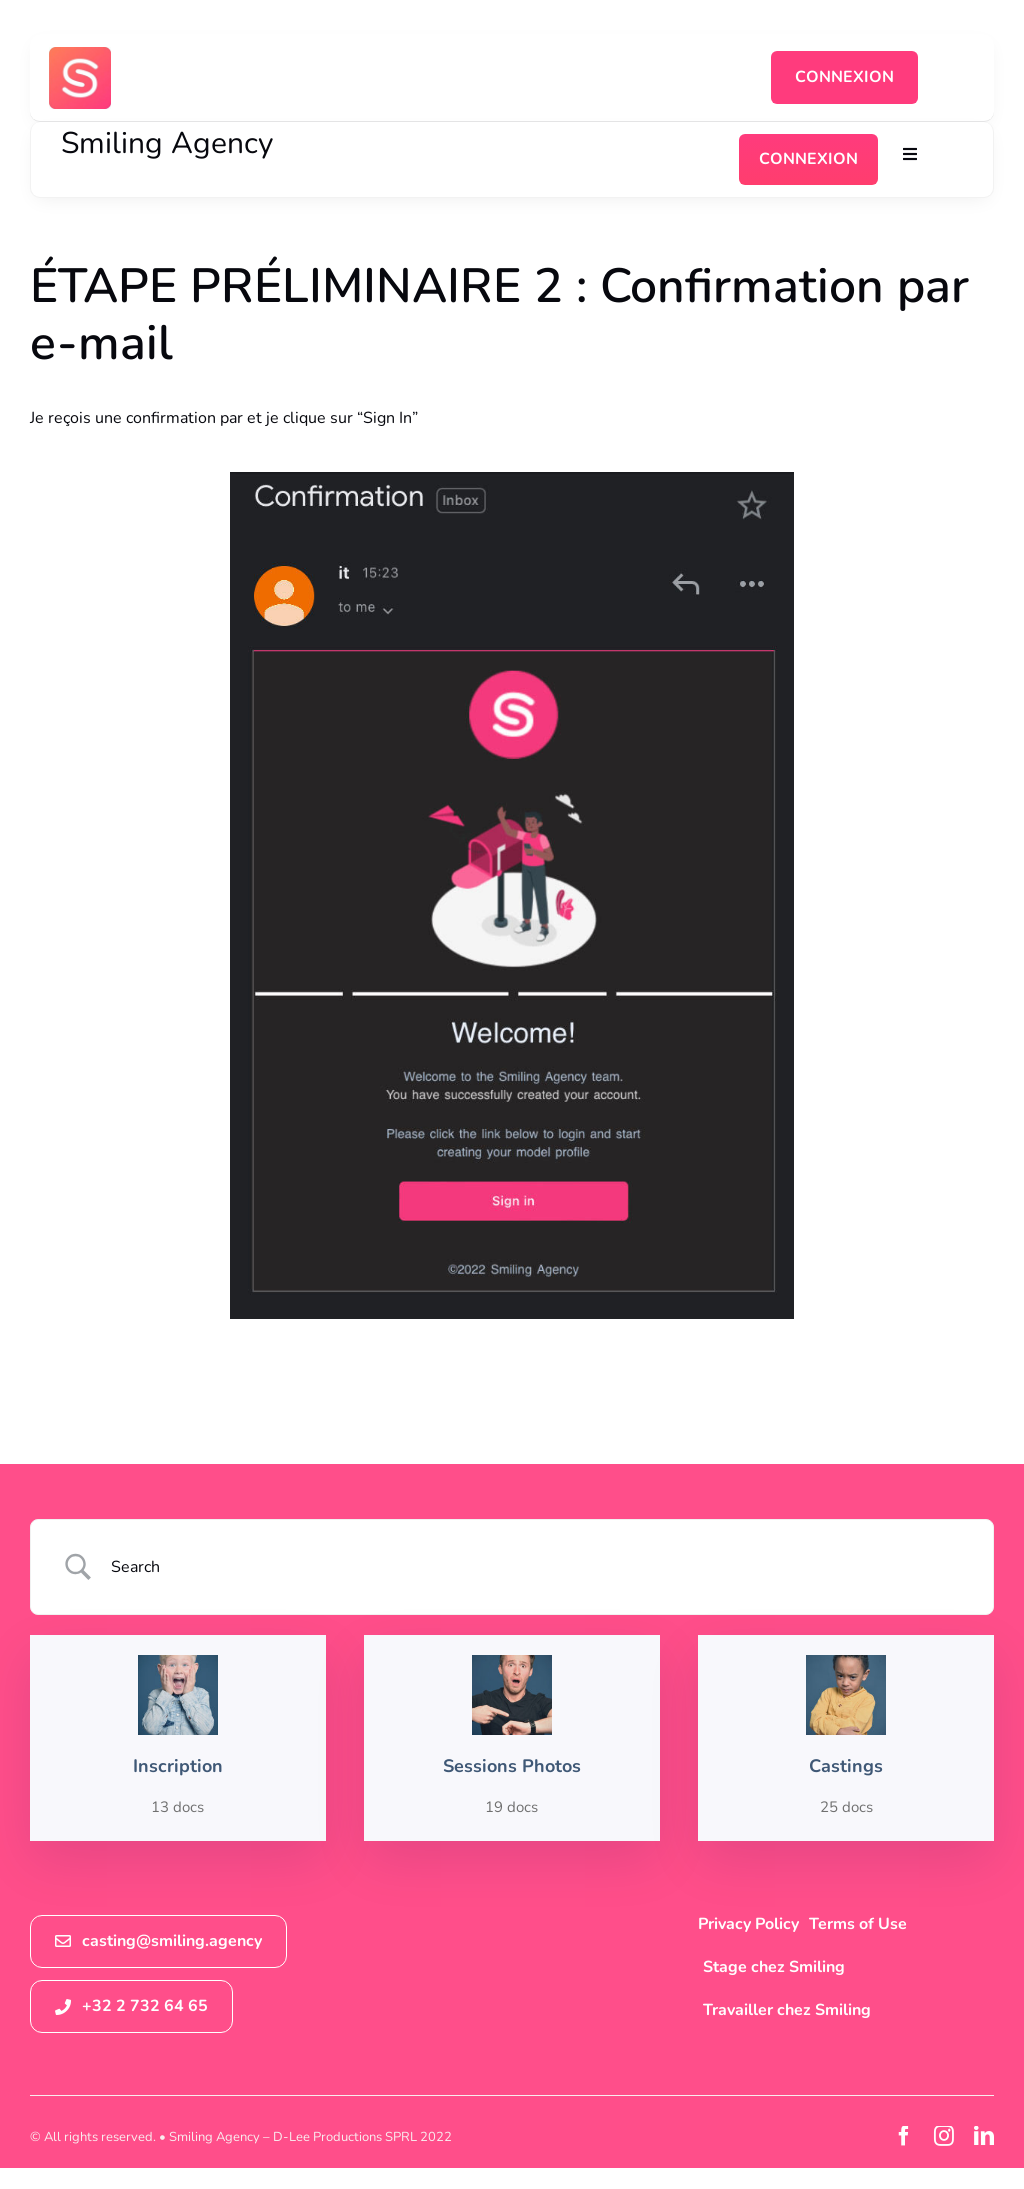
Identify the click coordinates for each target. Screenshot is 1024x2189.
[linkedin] (984, 2136)
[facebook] (904, 2136)
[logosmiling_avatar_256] (80, 55)
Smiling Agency (167, 143)
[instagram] (944, 2136)
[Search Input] (537, 1567)
